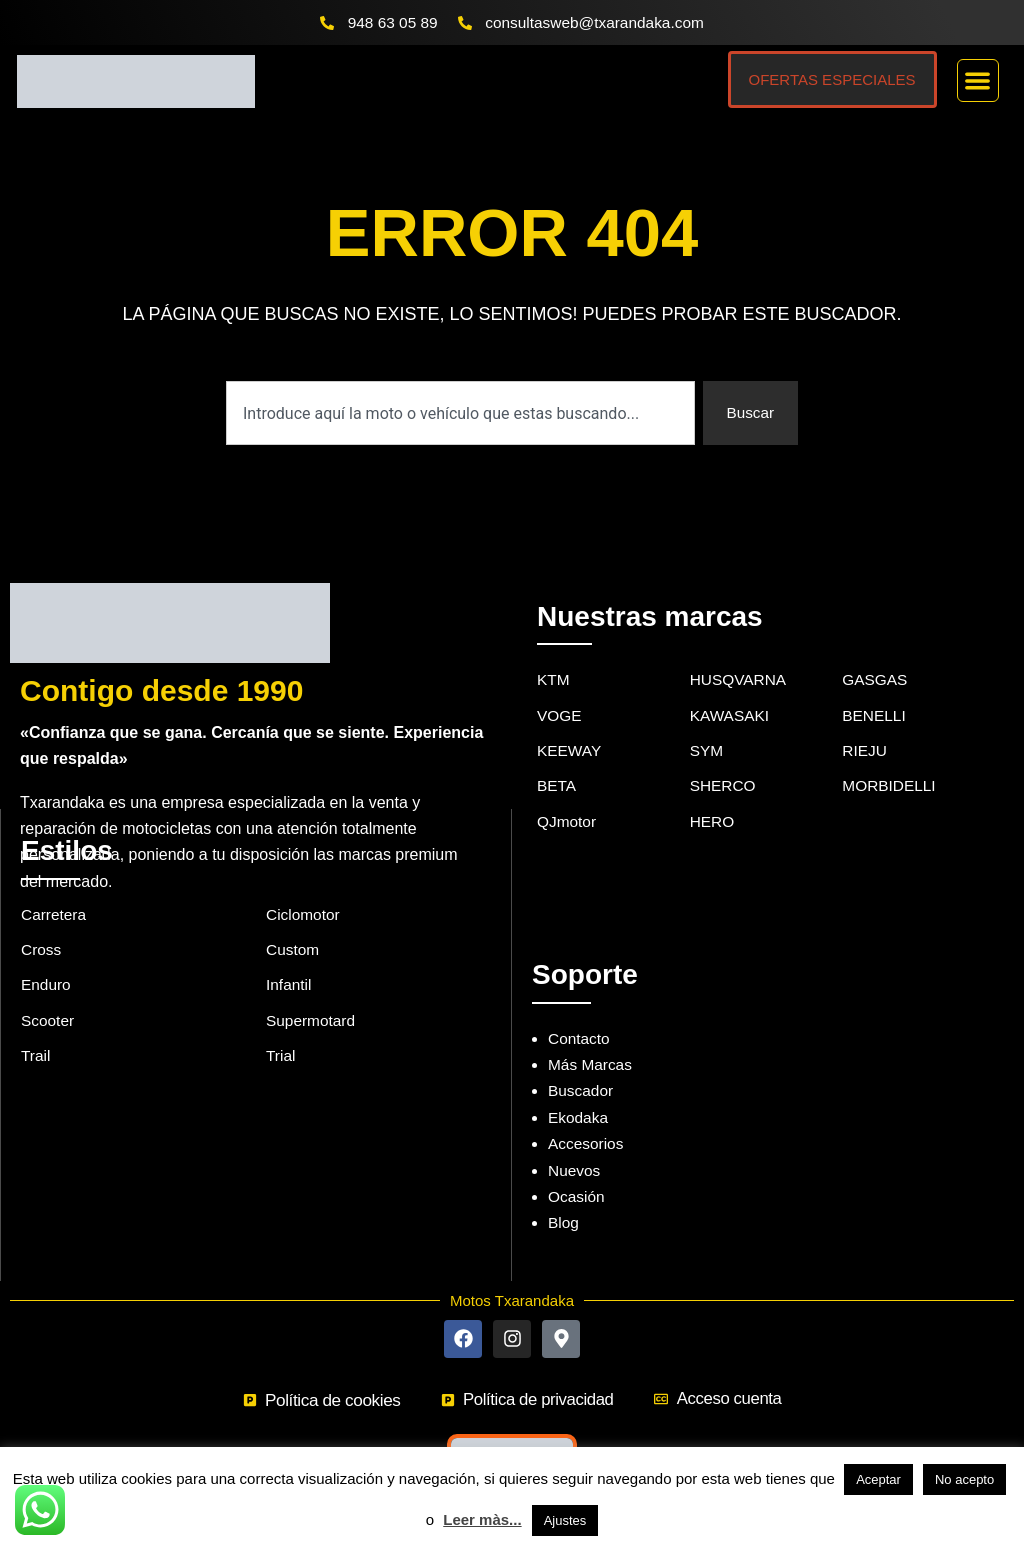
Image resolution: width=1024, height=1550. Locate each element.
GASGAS (876, 651)
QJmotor (567, 796)
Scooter (48, 994)
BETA (557, 760)
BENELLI (875, 687)
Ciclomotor (304, 885)
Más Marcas (591, 1036)
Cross (42, 922)
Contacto (580, 1009)
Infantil (289, 958)
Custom (293, 922)
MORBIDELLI (890, 760)
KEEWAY (570, 724)
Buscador (582, 1062)
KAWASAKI (731, 687)
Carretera (55, 885)
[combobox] (459, 414)
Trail (36, 1031)
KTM (554, 651)
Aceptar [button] (878, 1479)
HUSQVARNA (740, 651)
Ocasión (577, 1167)
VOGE (560, 687)
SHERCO (724, 760)
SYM (707, 724)
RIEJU (865, 724)
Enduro (47, 958)
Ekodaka (579, 1088)
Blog (564, 1194)
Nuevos (575, 1141)
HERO (713, 796)
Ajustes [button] (565, 1520)
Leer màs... (482, 1519)
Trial (281, 1031)
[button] (978, 81)
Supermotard (312, 994)
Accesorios (587, 1115)
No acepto (964, 1479)
